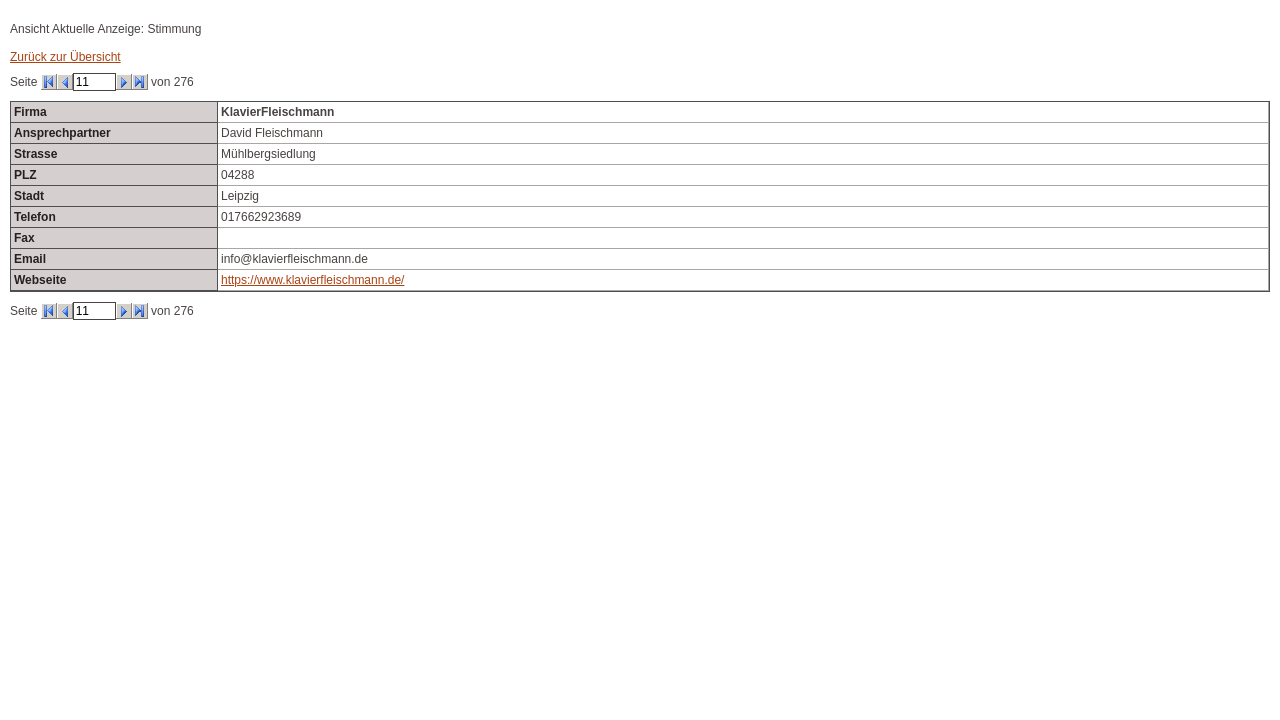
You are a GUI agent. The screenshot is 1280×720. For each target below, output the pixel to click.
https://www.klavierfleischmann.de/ (312, 280)
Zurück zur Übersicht (65, 57)
